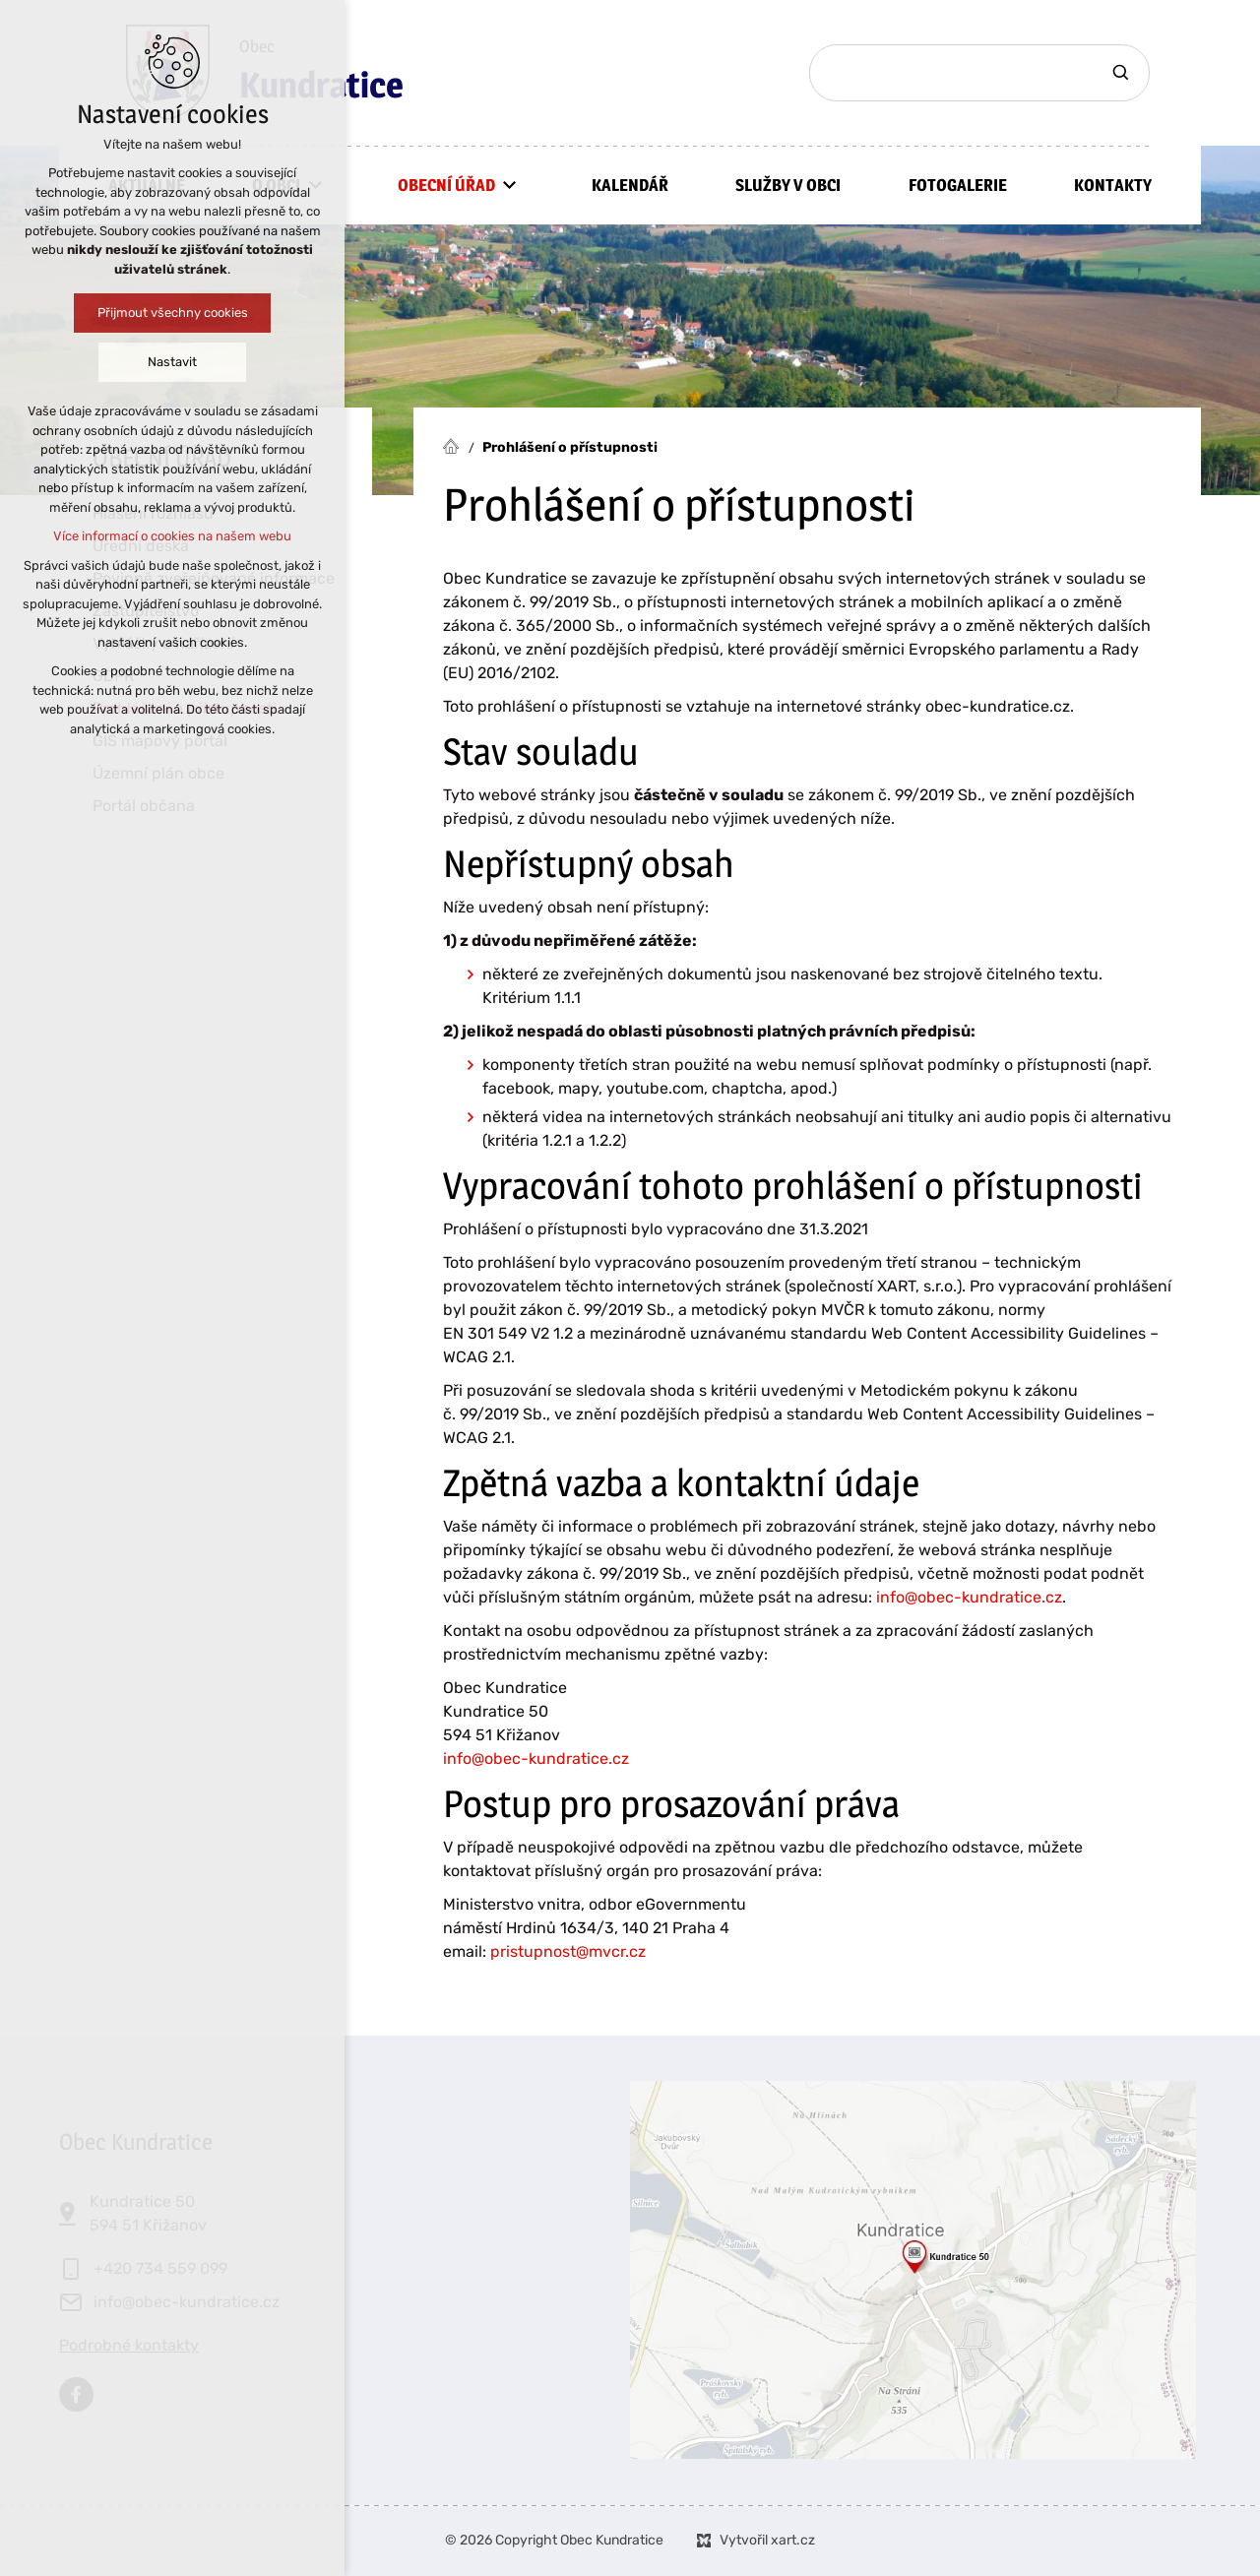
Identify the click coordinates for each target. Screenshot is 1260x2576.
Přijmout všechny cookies (172, 312)
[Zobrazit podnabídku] (510, 185)
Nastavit (172, 361)
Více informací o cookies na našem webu (172, 536)
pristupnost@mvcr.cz (568, 1951)
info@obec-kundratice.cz (969, 1597)
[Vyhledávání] (1123, 72)
